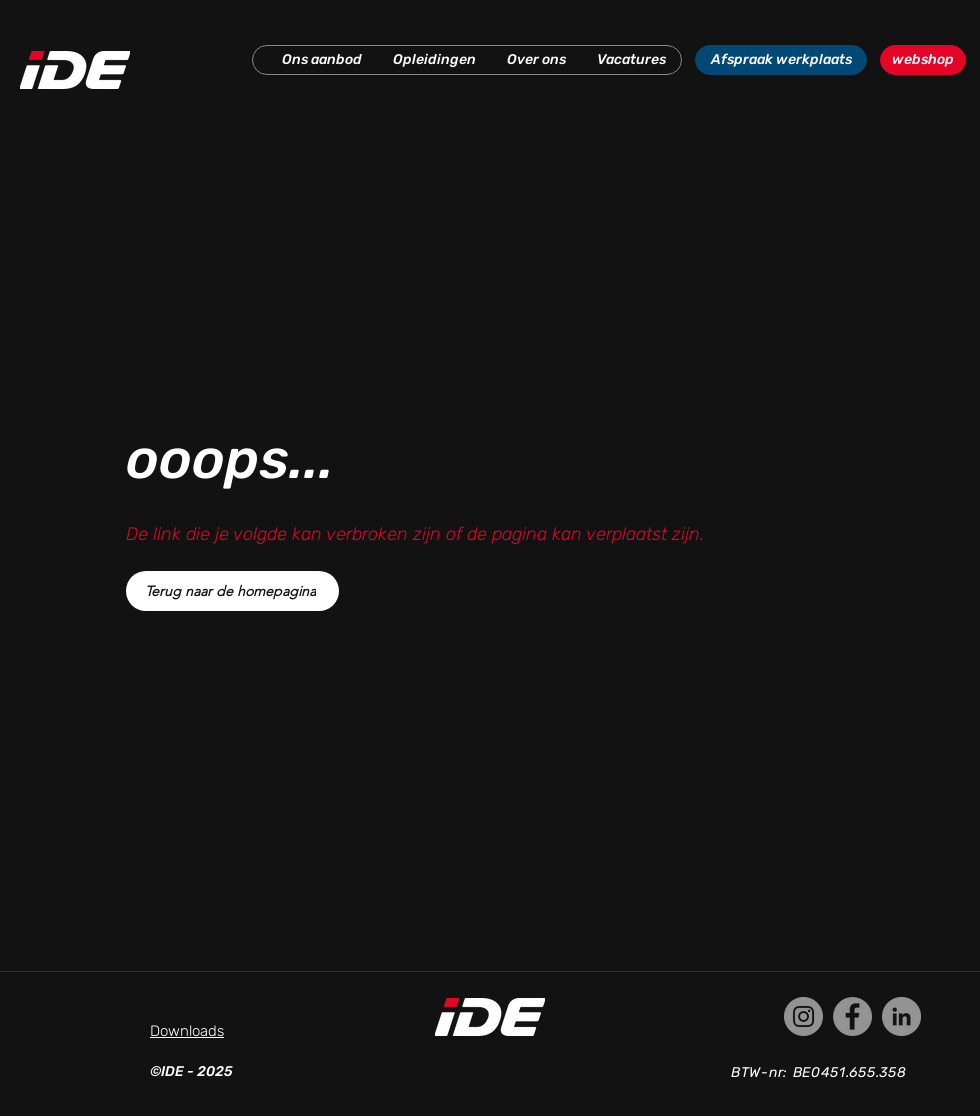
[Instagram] (803, 1016)
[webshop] (923, 60)
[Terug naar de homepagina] (232, 591)
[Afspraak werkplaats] (781, 60)
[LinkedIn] (901, 1016)
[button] (321, 60)
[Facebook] (852, 1016)
